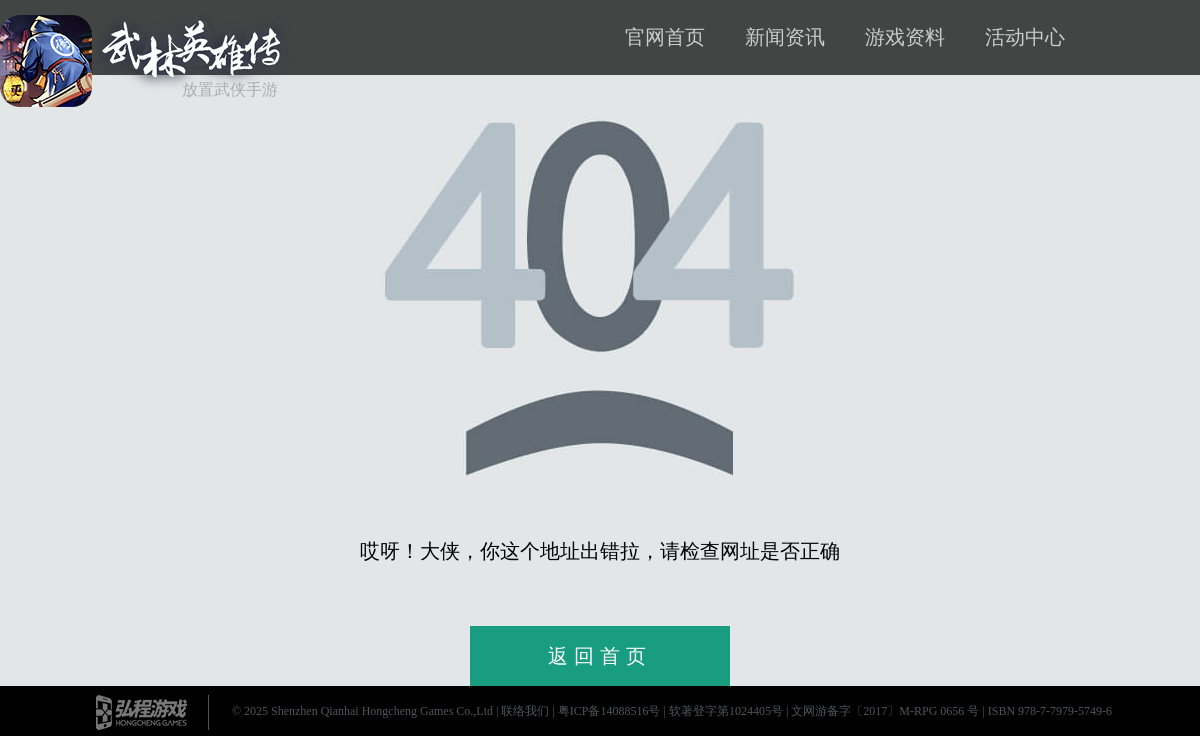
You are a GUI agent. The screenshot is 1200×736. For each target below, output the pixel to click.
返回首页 (600, 656)
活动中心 (1025, 37)
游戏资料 (905, 37)
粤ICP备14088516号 (609, 711)
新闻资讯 (785, 37)
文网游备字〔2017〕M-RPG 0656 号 (885, 711)
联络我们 (525, 711)
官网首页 (665, 37)
